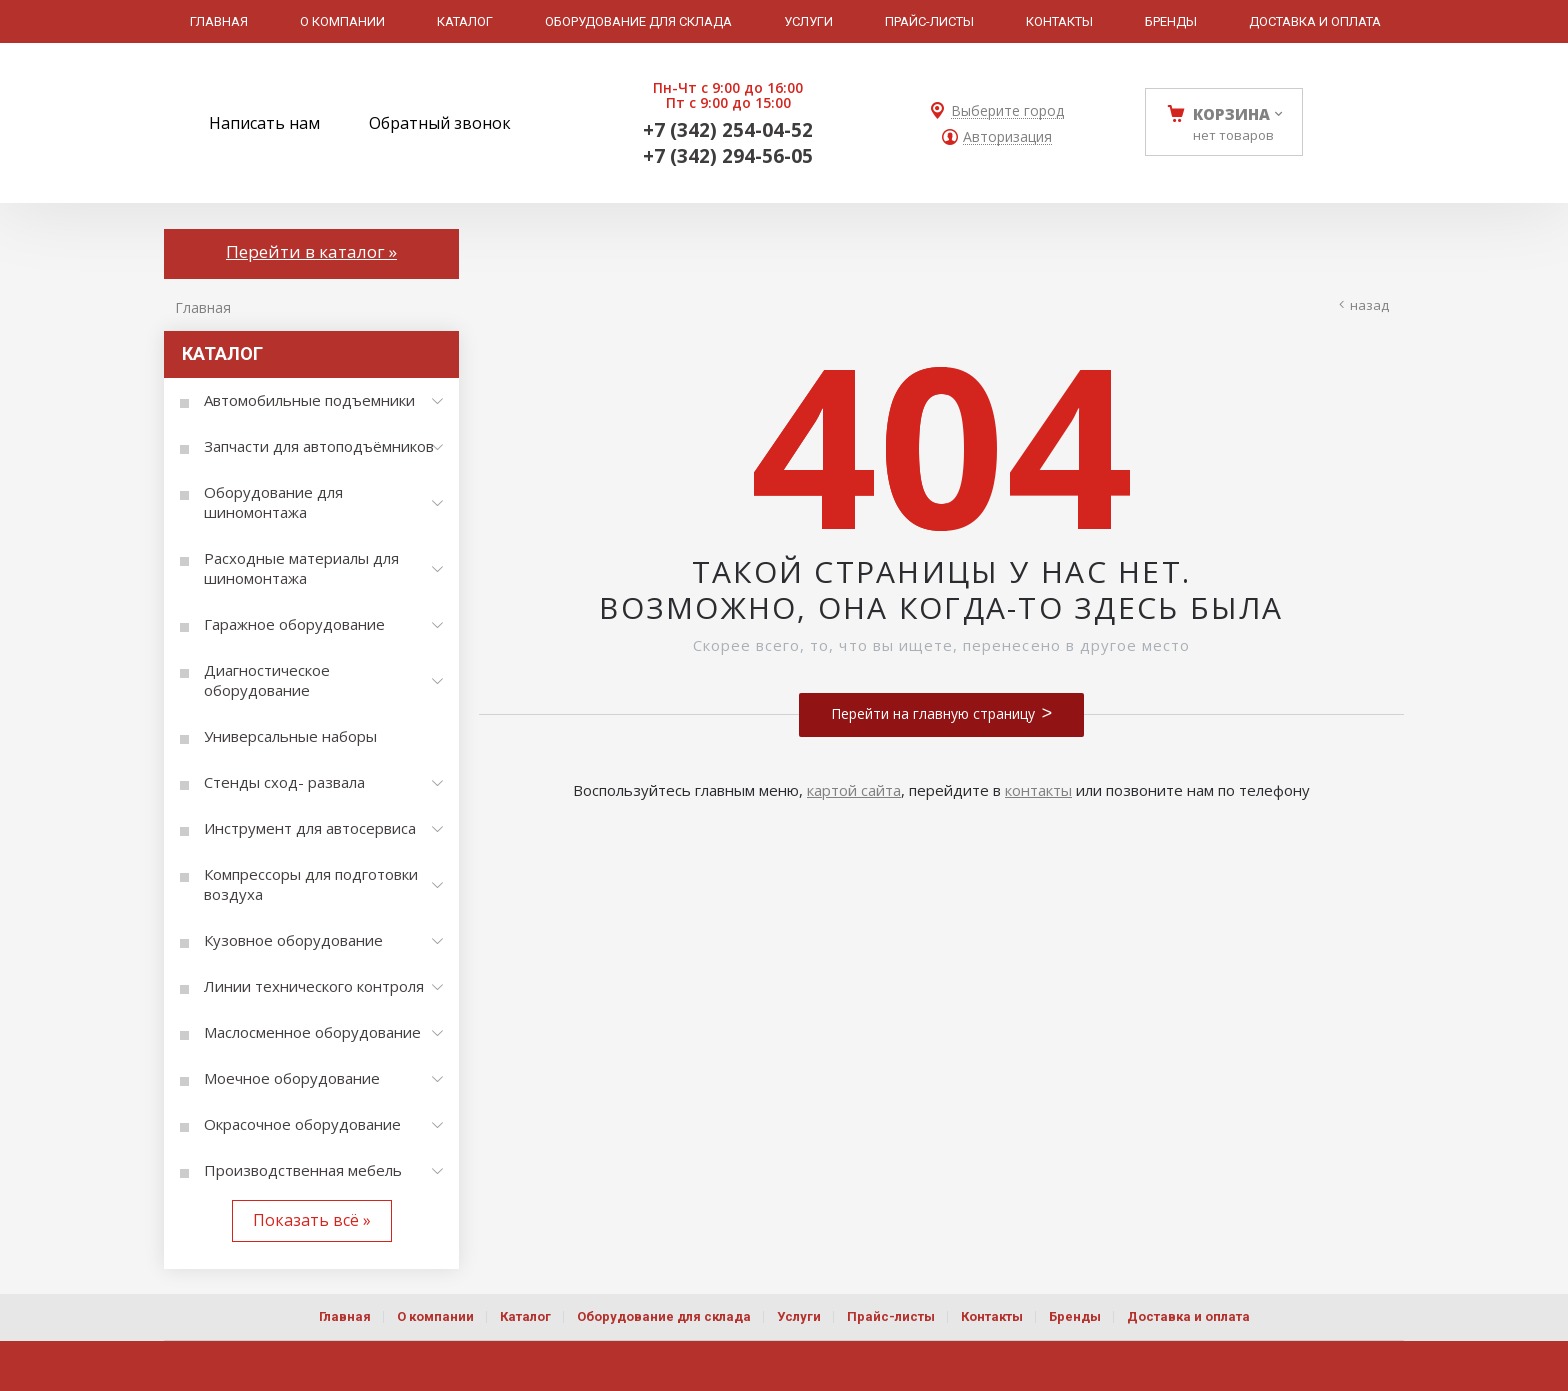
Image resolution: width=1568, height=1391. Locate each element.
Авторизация (1007, 137)
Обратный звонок (440, 123)
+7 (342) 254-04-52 (728, 130)
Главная (203, 307)
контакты (1038, 790)
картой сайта (854, 790)
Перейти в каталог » (311, 251)
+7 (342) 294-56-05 (728, 156)
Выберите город (1007, 111)
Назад (1369, 305)
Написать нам (264, 123)
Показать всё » (312, 1220)
